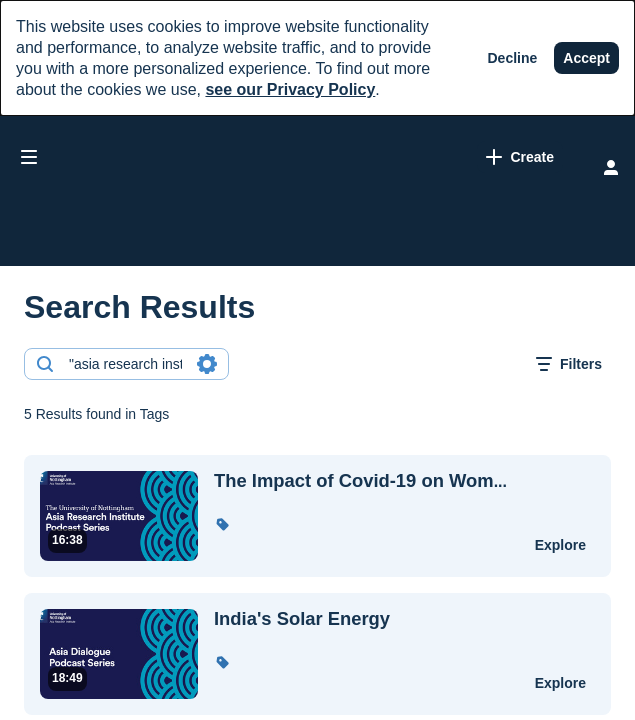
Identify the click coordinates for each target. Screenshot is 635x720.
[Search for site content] (530, 159)
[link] (366, 157)
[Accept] (586, 58)
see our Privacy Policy (290, 89)
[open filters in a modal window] (569, 364)
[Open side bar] (29, 157)
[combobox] (125, 364)
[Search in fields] (207, 364)
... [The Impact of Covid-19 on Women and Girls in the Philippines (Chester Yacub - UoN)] (360, 481)
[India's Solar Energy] (362, 619)
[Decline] (513, 58)
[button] (222, 524)
